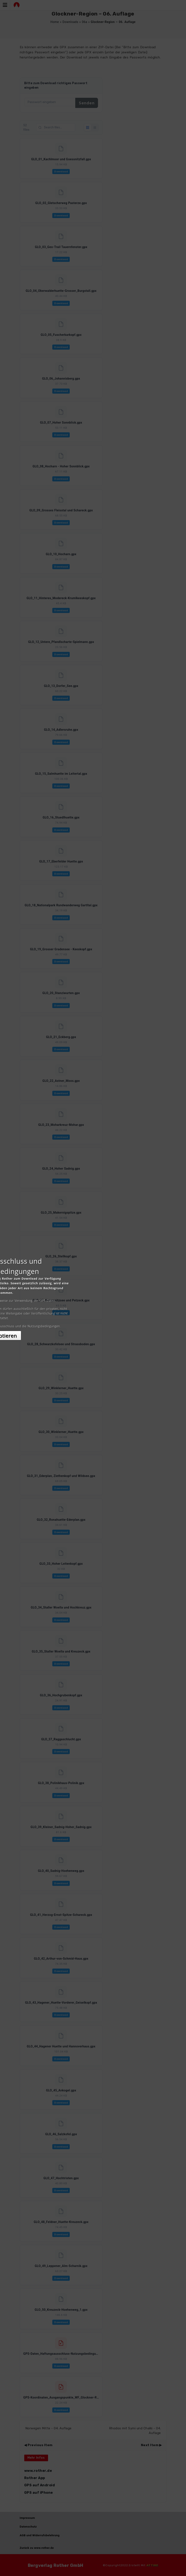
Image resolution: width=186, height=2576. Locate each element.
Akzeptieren (93, 1325)
